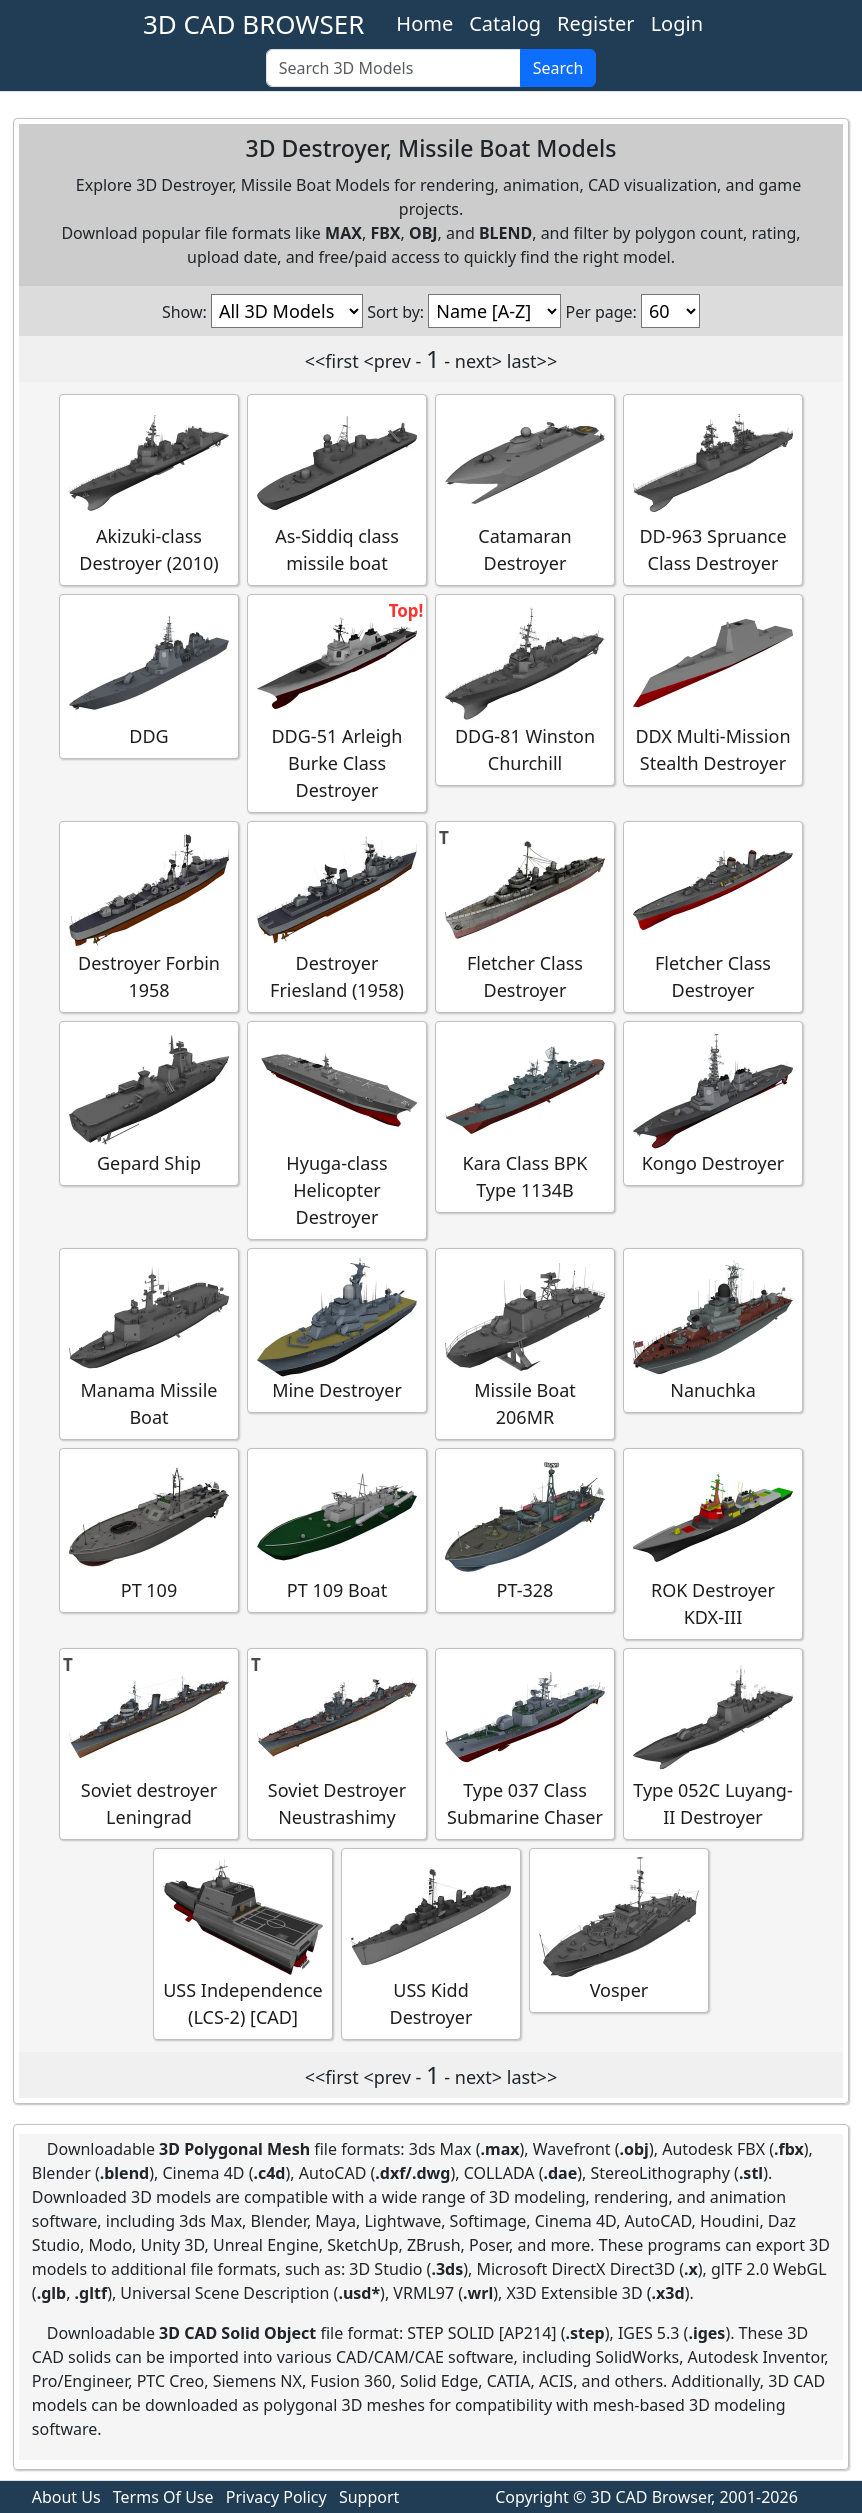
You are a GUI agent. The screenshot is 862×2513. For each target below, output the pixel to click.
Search (558, 68)
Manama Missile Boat (149, 1343)
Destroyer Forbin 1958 (149, 916)
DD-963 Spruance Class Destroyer (713, 489)
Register (596, 23)
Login (677, 23)
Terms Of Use (163, 2497)
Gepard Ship (149, 1102)
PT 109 (149, 1529)
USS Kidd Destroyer (431, 1943)
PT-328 (525, 1529)
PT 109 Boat (337, 1529)
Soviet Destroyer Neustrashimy (337, 1743)
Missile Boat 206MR (525, 1343)
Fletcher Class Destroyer (525, 916)
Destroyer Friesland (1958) (337, 916)
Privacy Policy (276, 2497)
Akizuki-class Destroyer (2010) (149, 489)
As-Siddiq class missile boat (337, 489)
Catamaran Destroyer (525, 489)
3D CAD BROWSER (253, 24)
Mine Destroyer (337, 1329)
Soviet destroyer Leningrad (149, 1743)
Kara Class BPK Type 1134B (525, 1116)
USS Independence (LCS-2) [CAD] (243, 1943)
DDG (149, 675)
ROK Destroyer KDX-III (713, 1543)
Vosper (619, 1929)
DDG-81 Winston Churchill (525, 689)
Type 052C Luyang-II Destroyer (713, 1743)
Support (369, 2497)
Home (424, 23)
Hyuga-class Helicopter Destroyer (337, 1129)
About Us (66, 2497)
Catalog (505, 23)
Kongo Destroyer (713, 1102)
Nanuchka (713, 1329)
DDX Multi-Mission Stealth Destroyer (713, 689)
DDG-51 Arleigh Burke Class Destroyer (337, 702)
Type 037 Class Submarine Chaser (525, 1743)
